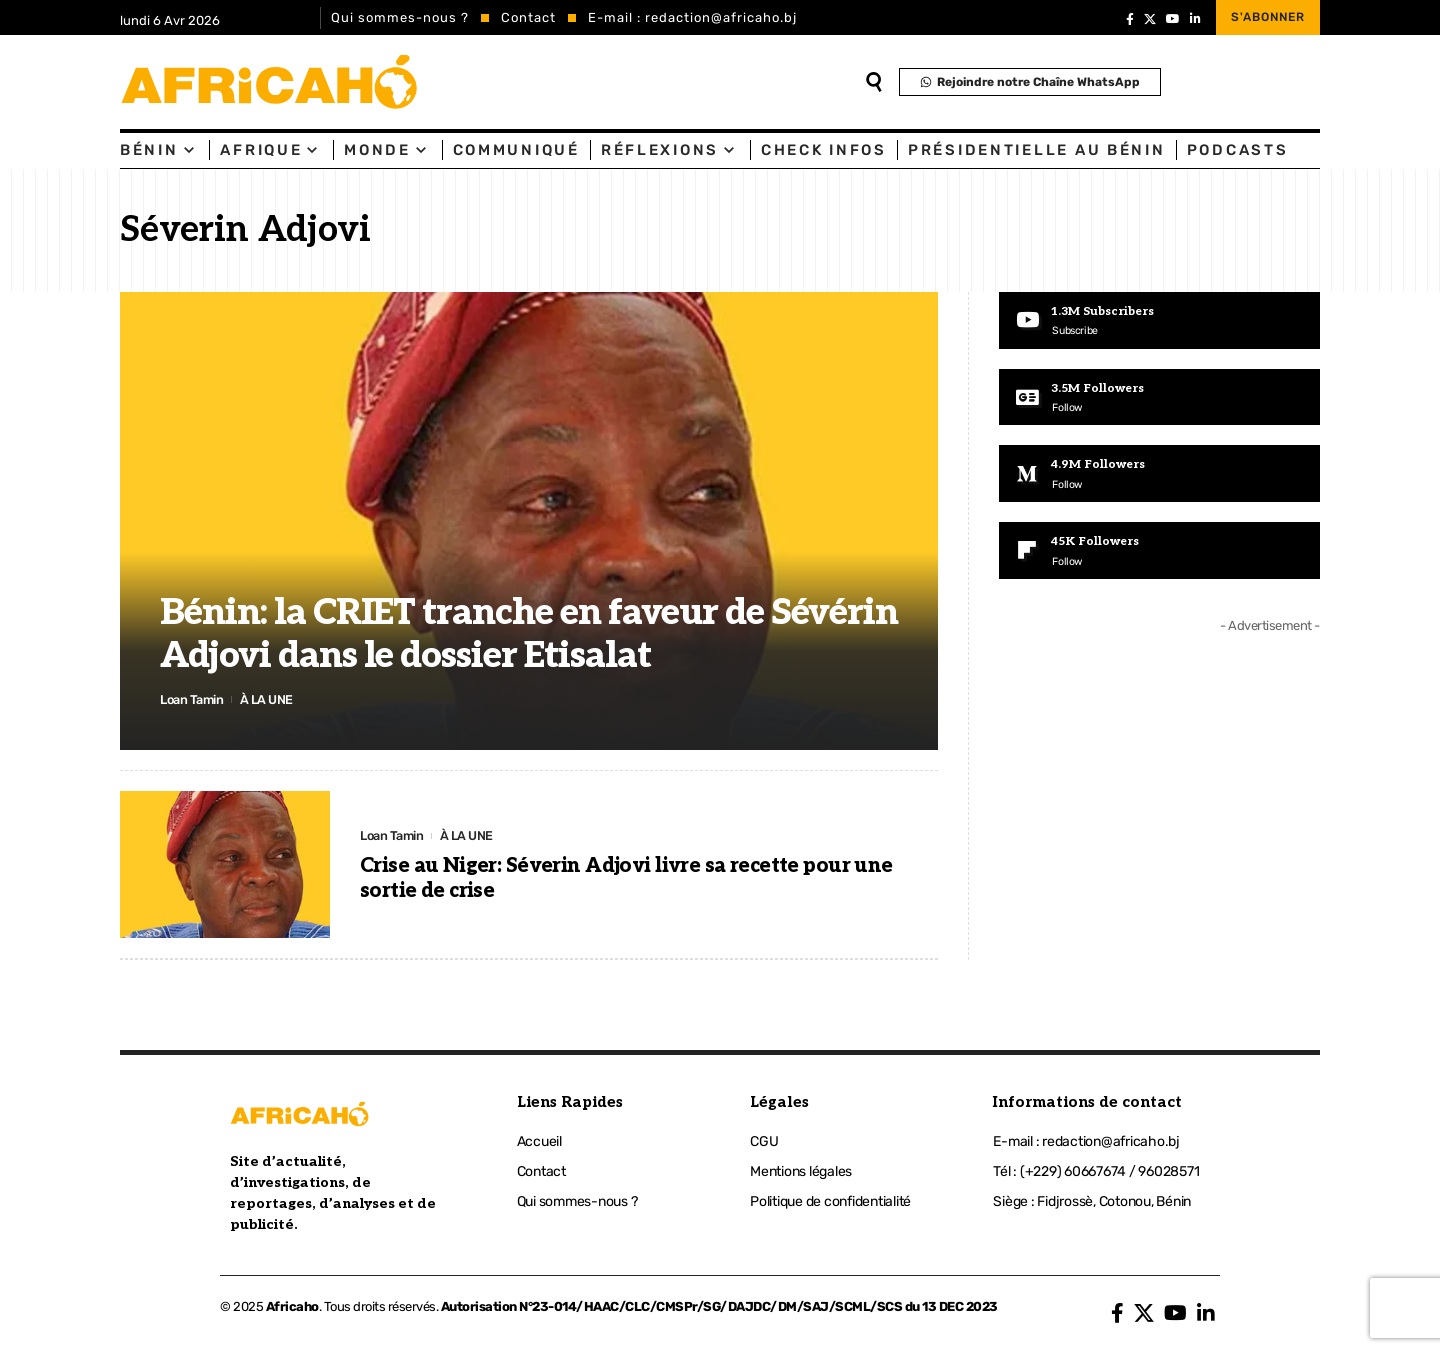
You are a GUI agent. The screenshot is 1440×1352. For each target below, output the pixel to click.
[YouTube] (1173, 19)
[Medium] (1159, 476)
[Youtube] (1159, 321)
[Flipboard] (1159, 554)
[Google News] (1159, 398)
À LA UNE (270, 698)
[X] (1150, 19)
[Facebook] (1130, 19)
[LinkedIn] (1195, 19)
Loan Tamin (193, 698)
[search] (874, 82)
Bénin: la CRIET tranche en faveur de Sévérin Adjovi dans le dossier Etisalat (529, 634)
